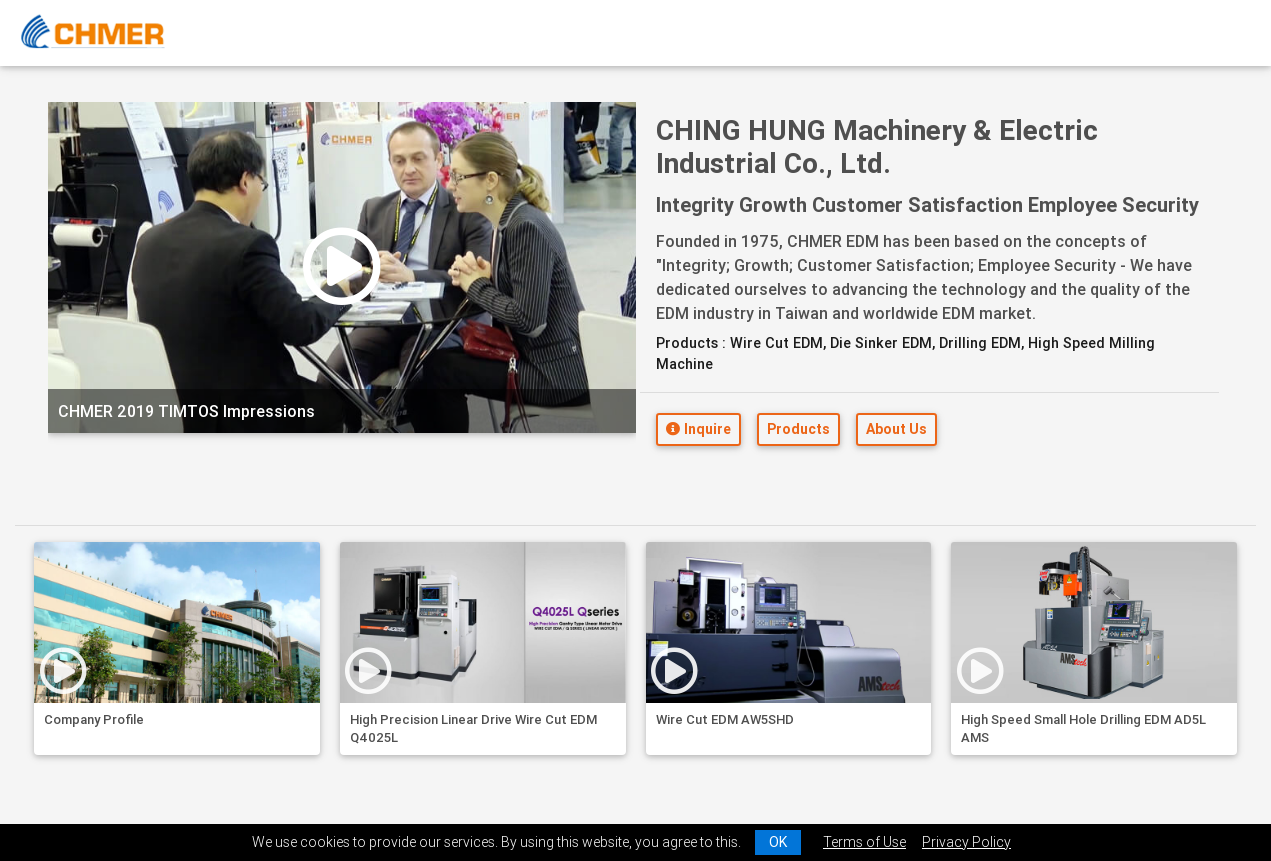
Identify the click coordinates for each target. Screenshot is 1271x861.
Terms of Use (864, 842)
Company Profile (94, 719)
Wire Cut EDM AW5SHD (725, 719)
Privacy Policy (966, 842)
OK (778, 842)
